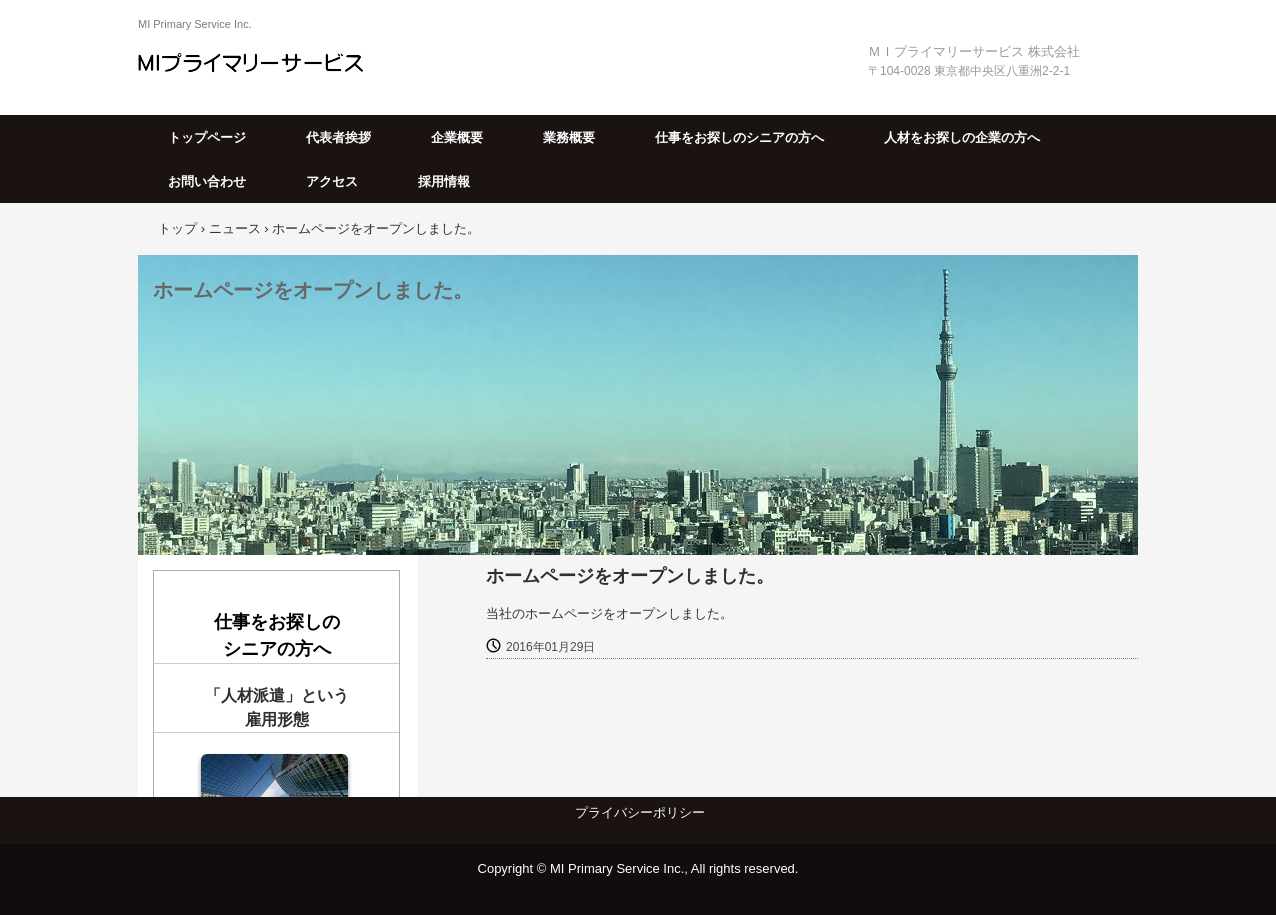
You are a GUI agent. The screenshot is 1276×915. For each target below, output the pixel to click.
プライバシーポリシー (640, 812)
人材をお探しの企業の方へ (962, 137)
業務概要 (569, 137)
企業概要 (457, 137)
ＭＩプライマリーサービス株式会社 (265, 62)
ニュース (235, 228)
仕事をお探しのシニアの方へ (739, 137)
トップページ (207, 137)
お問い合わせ (207, 181)
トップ (177, 228)
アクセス (332, 181)
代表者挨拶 (338, 137)
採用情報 (444, 181)
